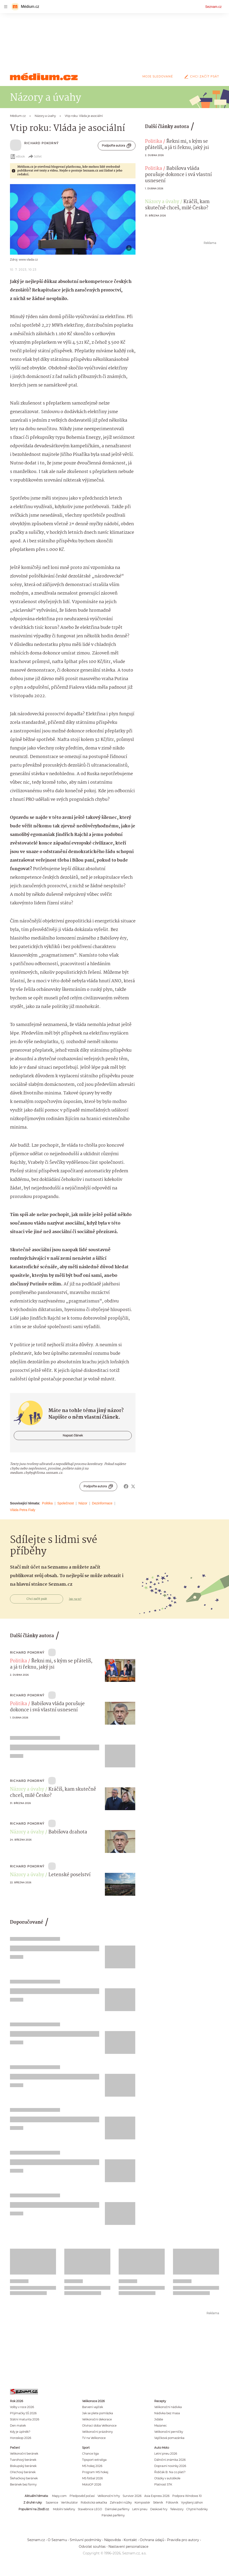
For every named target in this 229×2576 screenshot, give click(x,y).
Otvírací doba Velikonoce (99, 2425)
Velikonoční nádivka (168, 2407)
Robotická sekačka (94, 2502)
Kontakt (130, 2540)
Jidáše (158, 2419)
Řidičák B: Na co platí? (170, 2472)
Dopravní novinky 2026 (170, 2466)
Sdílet (35, 156)
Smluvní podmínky (85, 2540)
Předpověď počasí (82, 2496)
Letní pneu (139, 2509)
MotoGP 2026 (91, 2484)
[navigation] (5, 6)
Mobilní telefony (64, 2509)
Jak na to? (75, 1599)
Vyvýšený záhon (192, 2502)
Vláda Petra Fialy (22, 1510)
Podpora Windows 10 (187, 2496)
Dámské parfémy (117, 2509)
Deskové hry (158, 2509)
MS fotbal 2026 (92, 2478)
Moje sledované (157, 76)
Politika (47, 1503)
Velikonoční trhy (109, 2496)
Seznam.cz (213, 7)
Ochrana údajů (152, 2540)
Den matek (18, 2425)
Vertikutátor (69, 2502)
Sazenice (52, 2502)
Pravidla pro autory (183, 2540)
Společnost (65, 1503)
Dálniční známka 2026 (170, 2460)
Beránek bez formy (23, 2484)
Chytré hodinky (197, 2509)
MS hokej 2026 (92, 2466)
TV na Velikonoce (94, 2438)
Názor (83, 1503)
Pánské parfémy (113, 2515)
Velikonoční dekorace (97, 2419)
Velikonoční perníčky (168, 2431)
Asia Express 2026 (156, 2496)
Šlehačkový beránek (24, 2478)
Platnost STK (163, 2484)
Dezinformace (102, 1503)
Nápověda (112, 2540)
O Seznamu (57, 2540)
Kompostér (142, 2502)
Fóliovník (172, 2502)
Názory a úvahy (162, 202)
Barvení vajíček (92, 2407)
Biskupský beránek (23, 2466)
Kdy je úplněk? (20, 2431)
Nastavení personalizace (128, 2546)
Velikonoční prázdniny (97, 2431)
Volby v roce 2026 (22, 2407)
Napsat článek (73, 1435)
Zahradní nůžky (121, 2502)
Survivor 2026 (132, 2496)
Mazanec (160, 2425)
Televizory (176, 2509)
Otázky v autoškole (167, 2478)
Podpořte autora (116, 145)
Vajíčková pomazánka (169, 2438)
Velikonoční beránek (24, 2453)
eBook (17, 156)
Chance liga (90, 2453)
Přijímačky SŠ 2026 (23, 2413)
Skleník (158, 2502)
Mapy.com (59, 2496)
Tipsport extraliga (94, 2460)
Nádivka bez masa (167, 2413)
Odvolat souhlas (92, 2546)
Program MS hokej (95, 2472)
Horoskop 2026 (20, 2438)
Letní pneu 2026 (165, 2453)
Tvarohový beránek (23, 2460)
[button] (73, 219)
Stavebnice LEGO (90, 2509)
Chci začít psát (200, 76)
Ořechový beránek (23, 2472)
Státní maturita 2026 (24, 2419)
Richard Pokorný (41, 143)
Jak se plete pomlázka (97, 2413)
